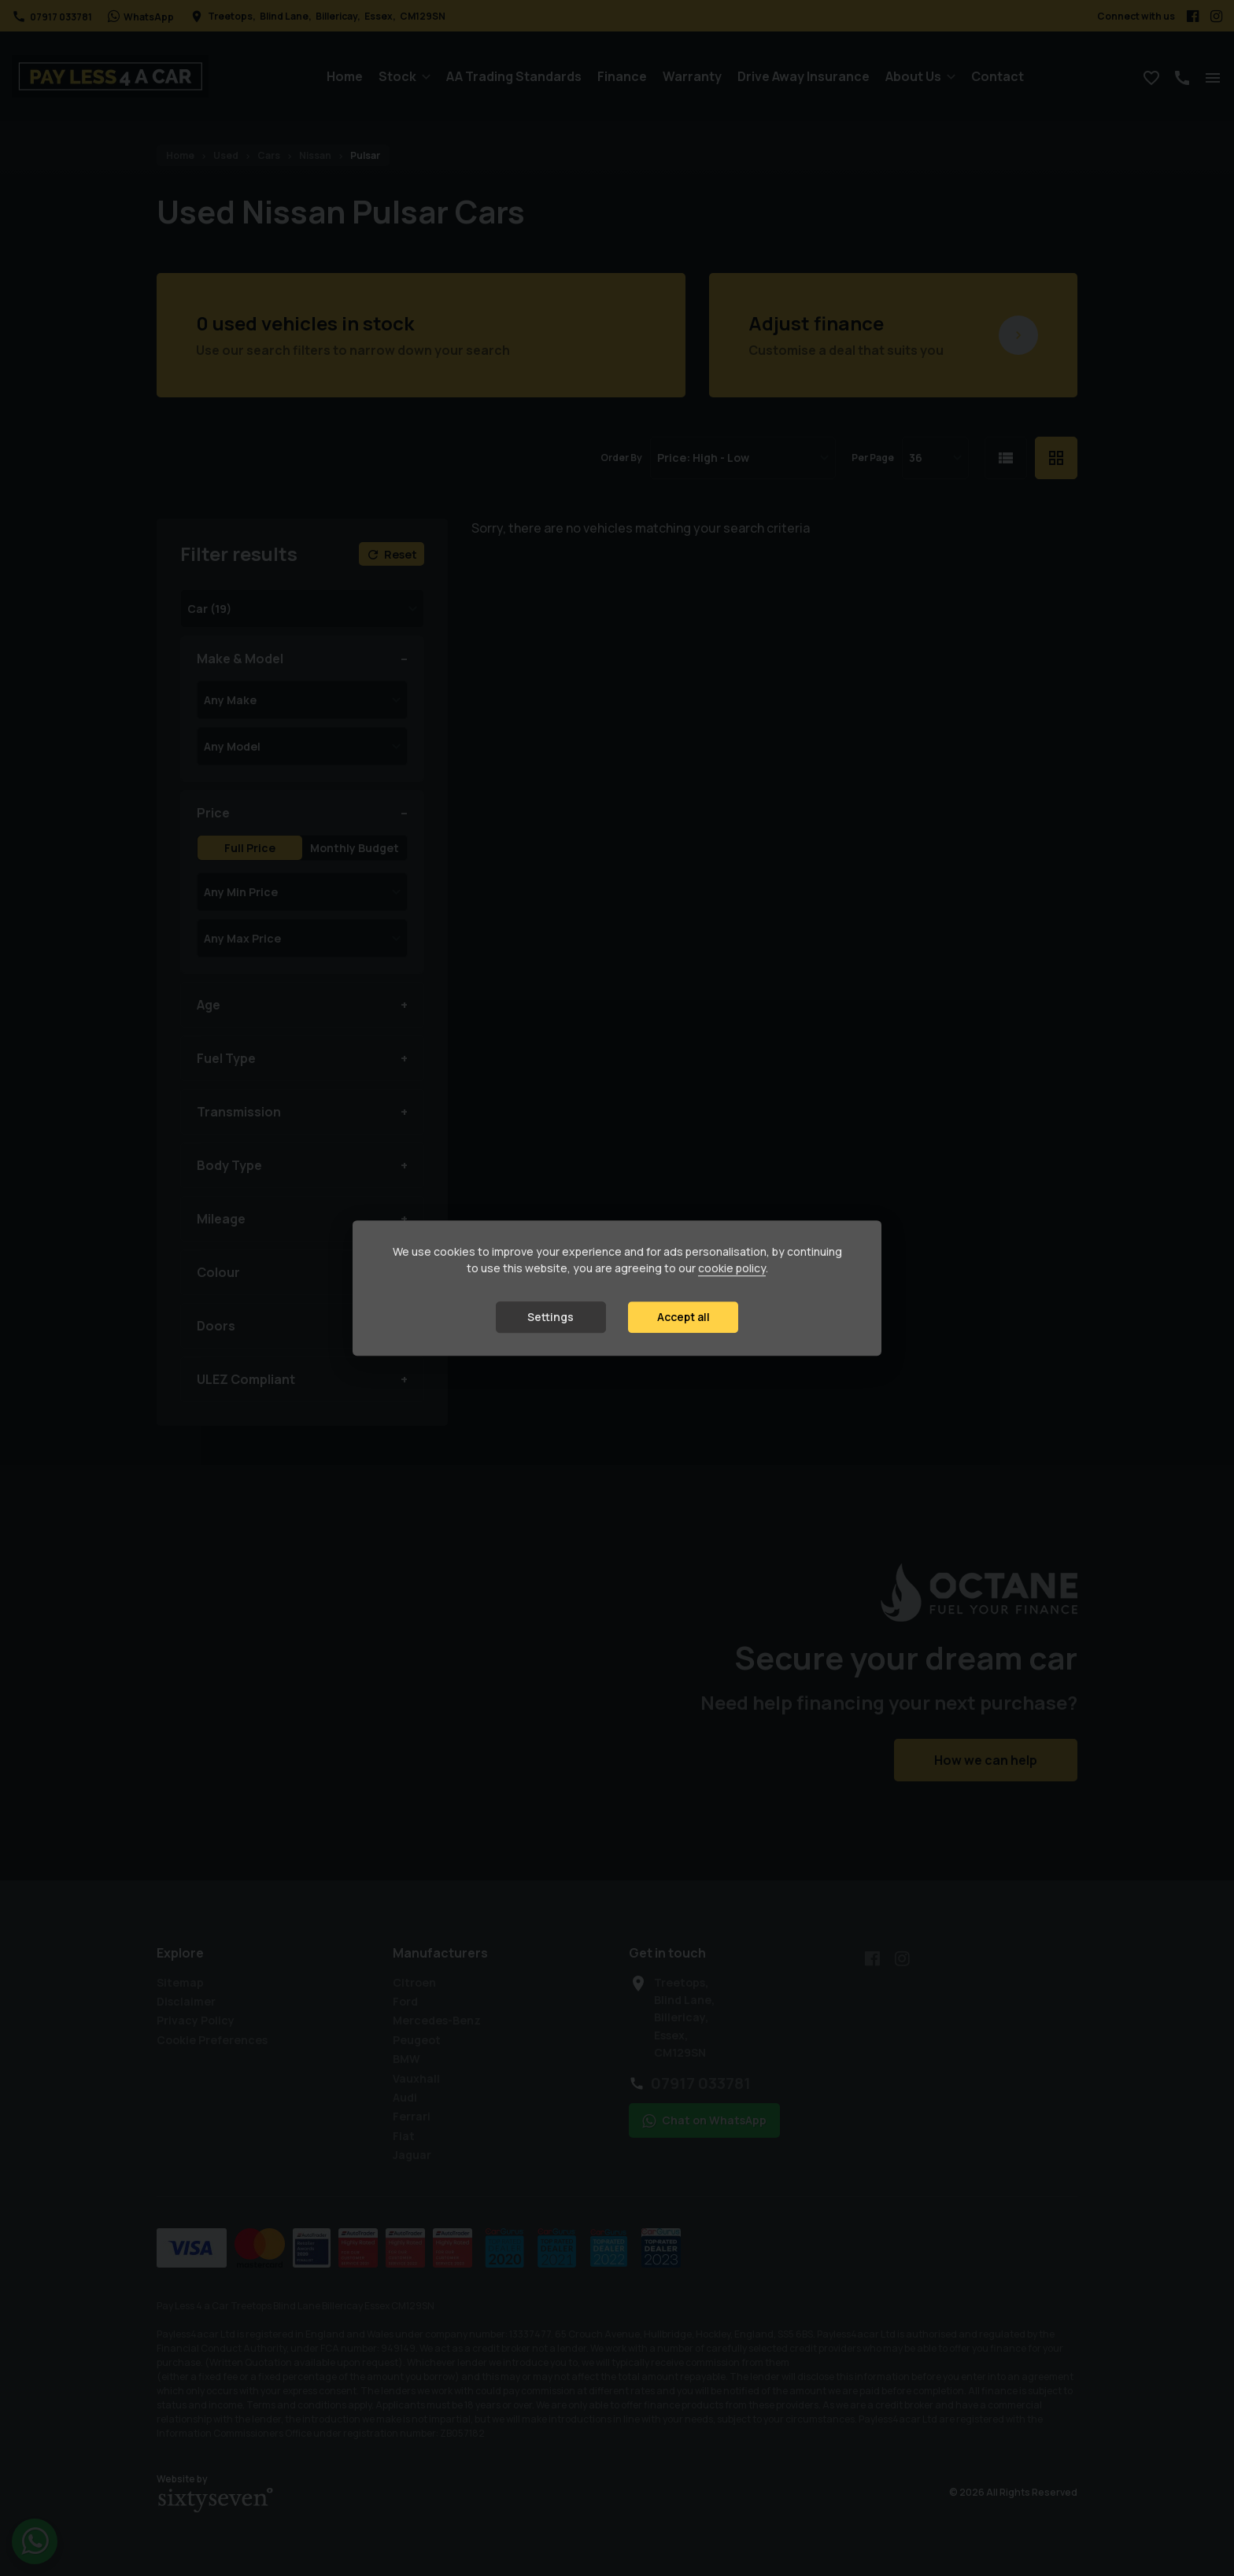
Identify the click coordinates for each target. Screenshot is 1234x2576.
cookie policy (732, 1267)
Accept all (683, 1316)
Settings (550, 1316)
